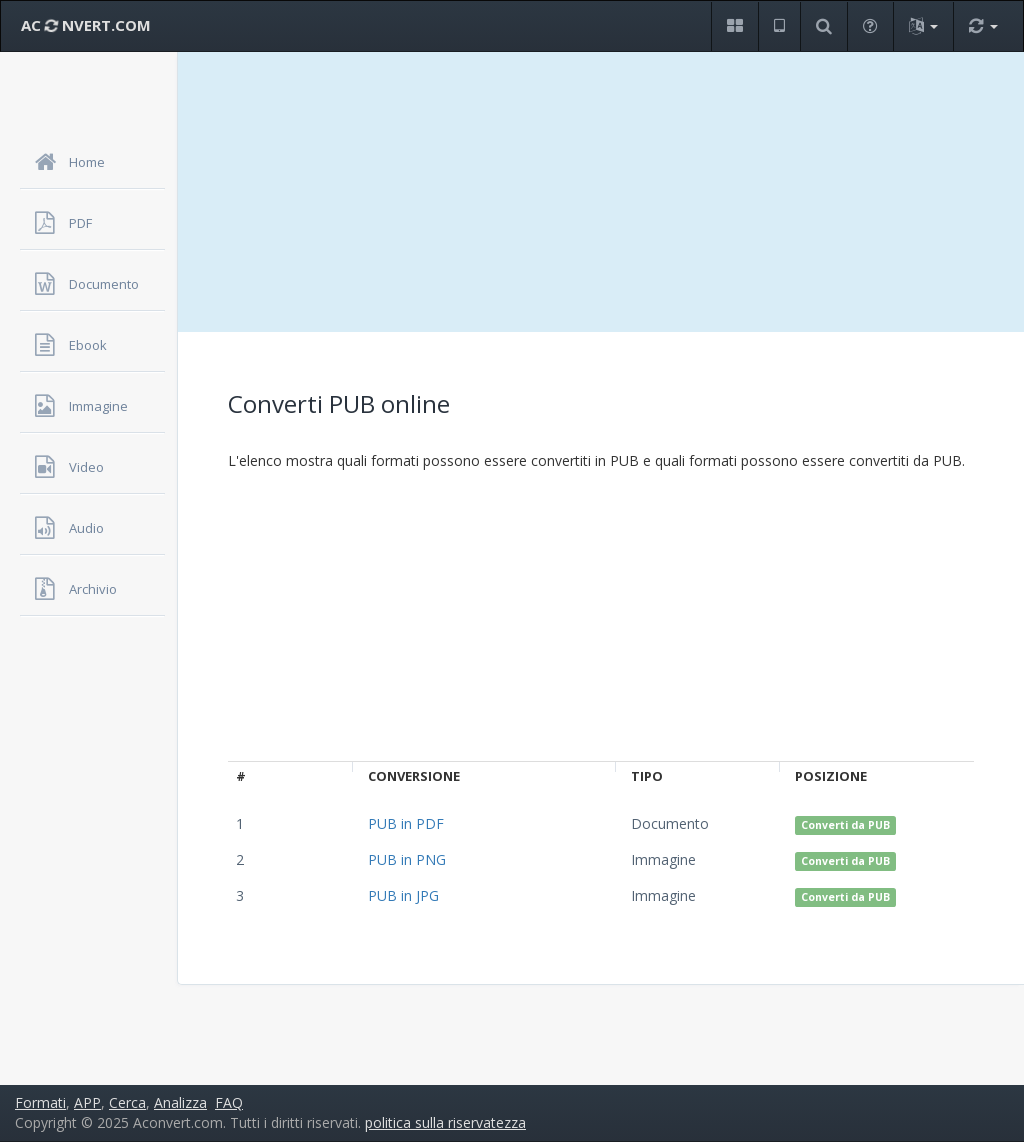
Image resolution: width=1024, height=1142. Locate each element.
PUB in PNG (407, 859)
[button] (734, 26)
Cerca (127, 1102)
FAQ (229, 1102)
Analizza (180, 1102)
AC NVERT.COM (86, 25)
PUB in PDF (406, 823)
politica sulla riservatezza (445, 1122)
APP (87, 1102)
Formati (40, 1102)
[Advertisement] (601, 192)
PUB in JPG (403, 895)
